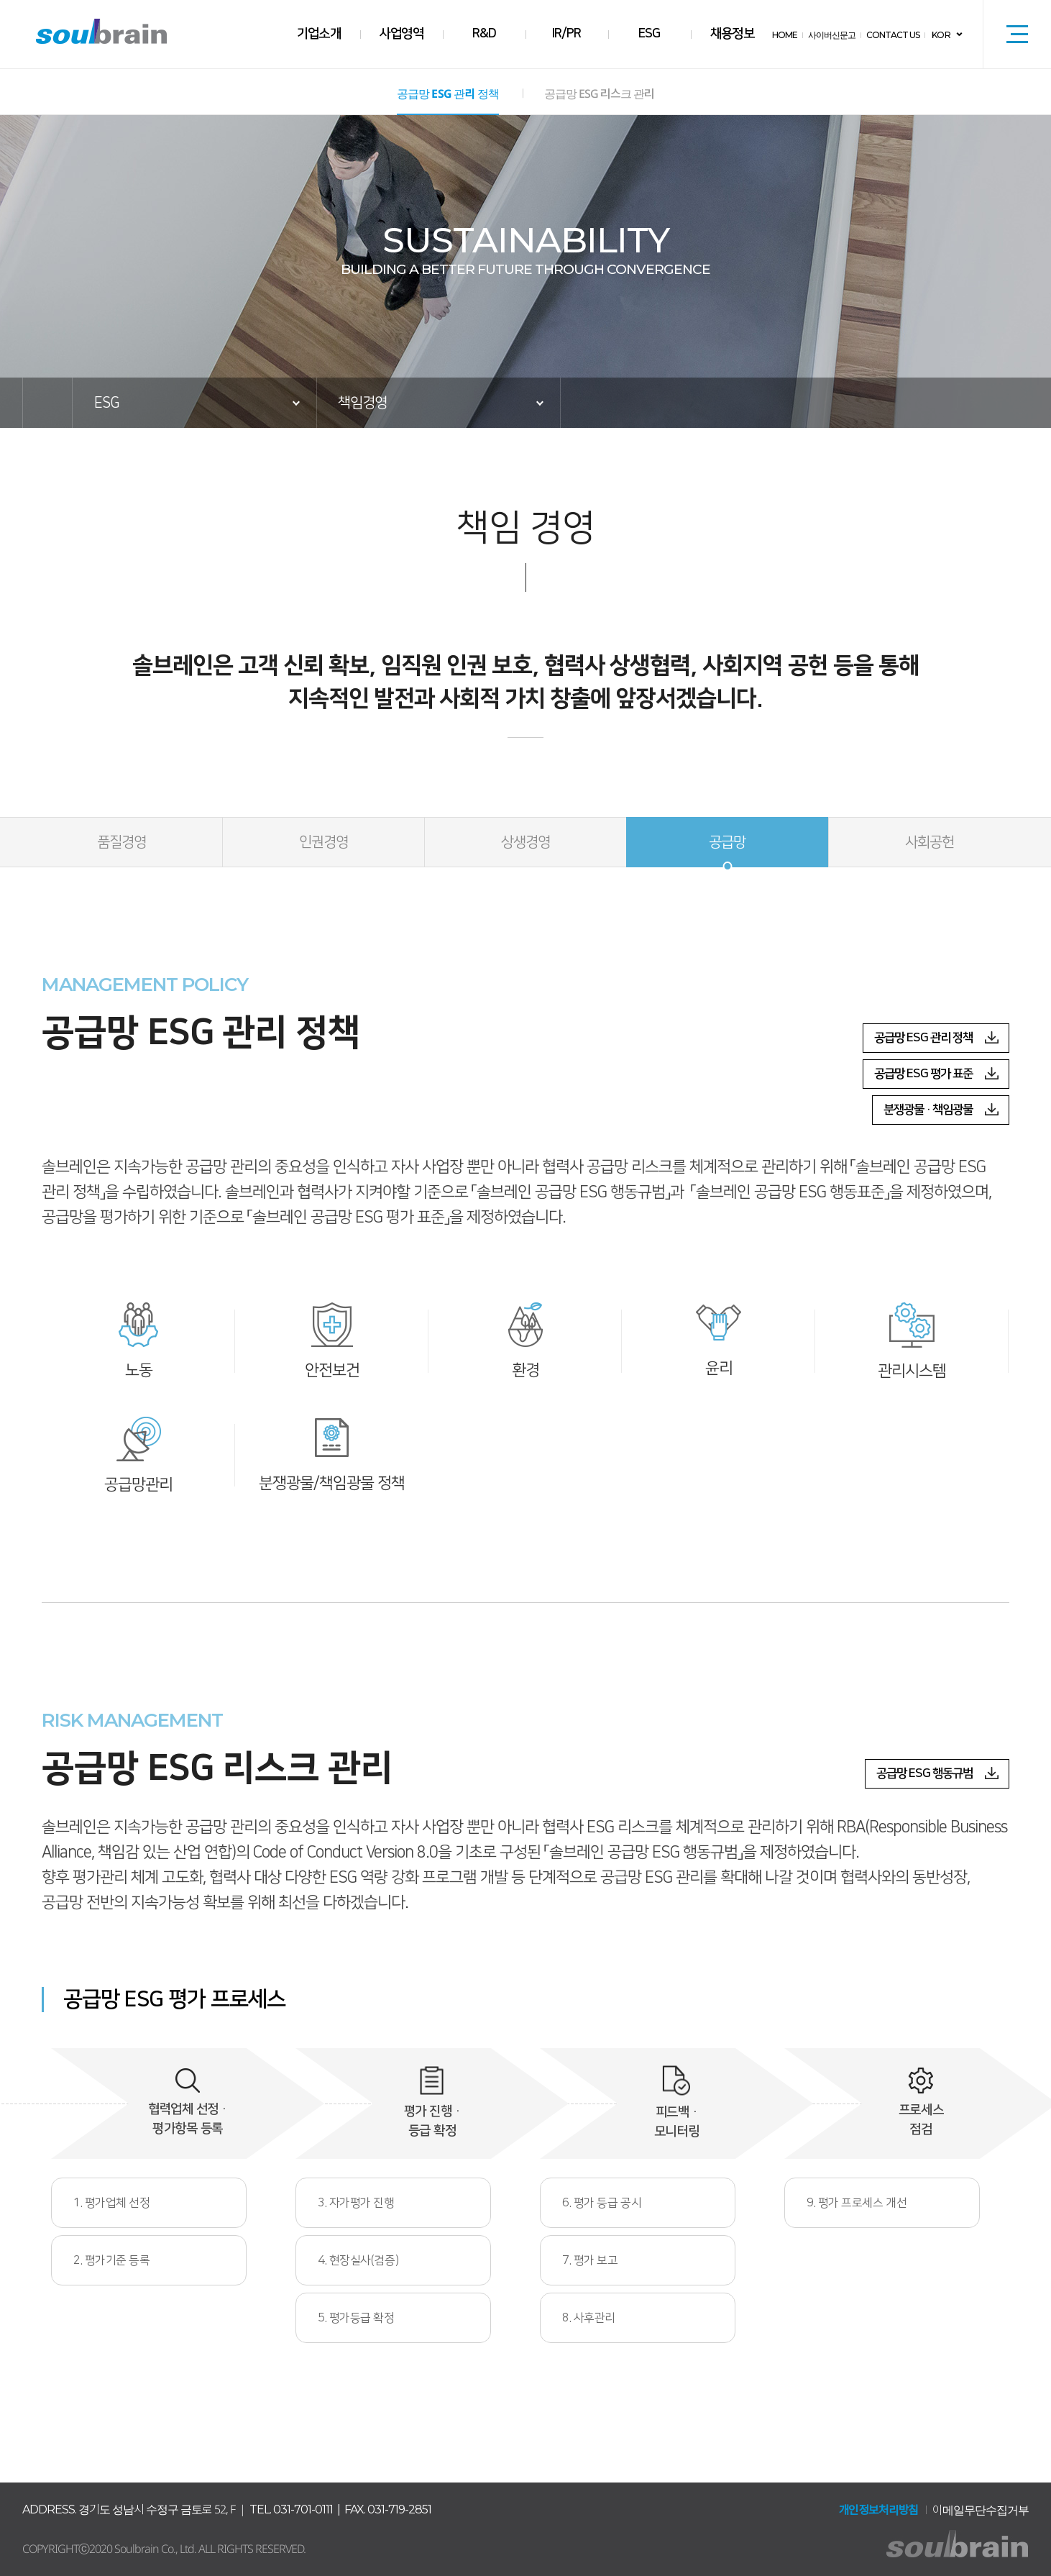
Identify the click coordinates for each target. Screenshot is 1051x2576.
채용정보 (732, 34)
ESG (650, 34)
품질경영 (121, 842)
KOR (941, 34)
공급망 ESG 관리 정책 (447, 94)
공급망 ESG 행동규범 (924, 1773)
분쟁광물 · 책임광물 (928, 1109)
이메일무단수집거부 (980, 2510)
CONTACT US (893, 34)
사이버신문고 (832, 34)
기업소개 (319, 34)
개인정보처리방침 (878, 2510)
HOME (785, 34)
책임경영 (362, 403)
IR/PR (567, 34)
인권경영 (323, 842)
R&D (484, 34)
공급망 (727, 842)
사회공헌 (929, 842)
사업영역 (401, 34)
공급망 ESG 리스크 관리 (596, 94)
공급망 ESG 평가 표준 (923, 1073)
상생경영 (525, 842)
